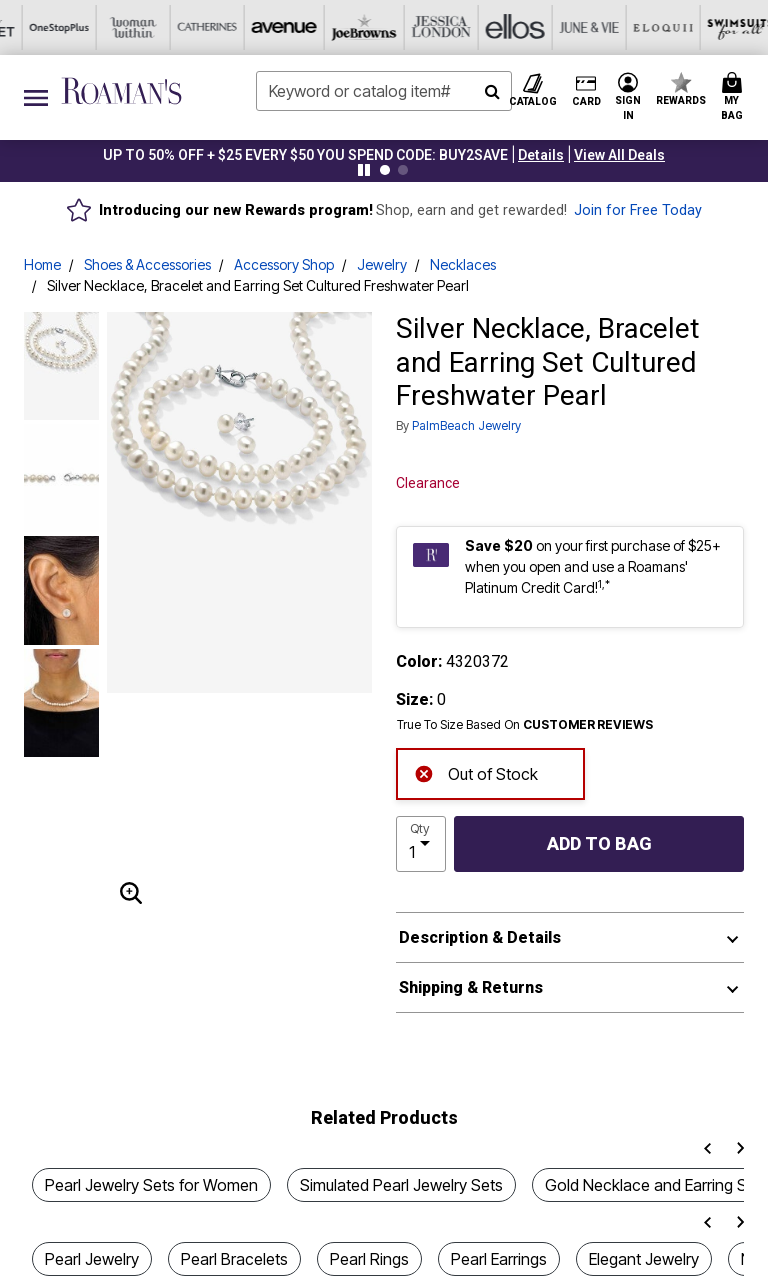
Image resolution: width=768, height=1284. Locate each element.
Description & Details (480, 937)
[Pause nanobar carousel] (364, 170)
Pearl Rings (369, 1259)
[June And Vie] (347, 27)
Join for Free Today (638, 210)
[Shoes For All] (717, 27)
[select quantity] (421, 844)
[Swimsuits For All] (495, 27)
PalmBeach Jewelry (466, 425)
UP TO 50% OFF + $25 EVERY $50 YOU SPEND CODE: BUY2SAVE (305, 155)
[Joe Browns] (125, 27)
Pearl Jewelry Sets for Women (151, 1185)
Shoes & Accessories (147, 264)
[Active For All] (569, 27)
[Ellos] (273, 27)
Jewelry (382, 264)
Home (42, 264)
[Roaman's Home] (121, 91)
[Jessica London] (199, 27)
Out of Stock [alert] (476, 772)
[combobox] (384, 91)
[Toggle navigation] (36, 97)
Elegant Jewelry (644, 1259)
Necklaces (463, 264)
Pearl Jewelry (92, 1259)
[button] (541, 155)
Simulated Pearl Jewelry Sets (401, 1185)
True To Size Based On (525, 725)
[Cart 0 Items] (735, 97)
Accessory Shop (284, 264)
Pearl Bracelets (234, 1259)
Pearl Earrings (499, 1259)
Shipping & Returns (471, 987)
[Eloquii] (421, 27)
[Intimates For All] (643, 27)
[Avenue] (51, 27)
